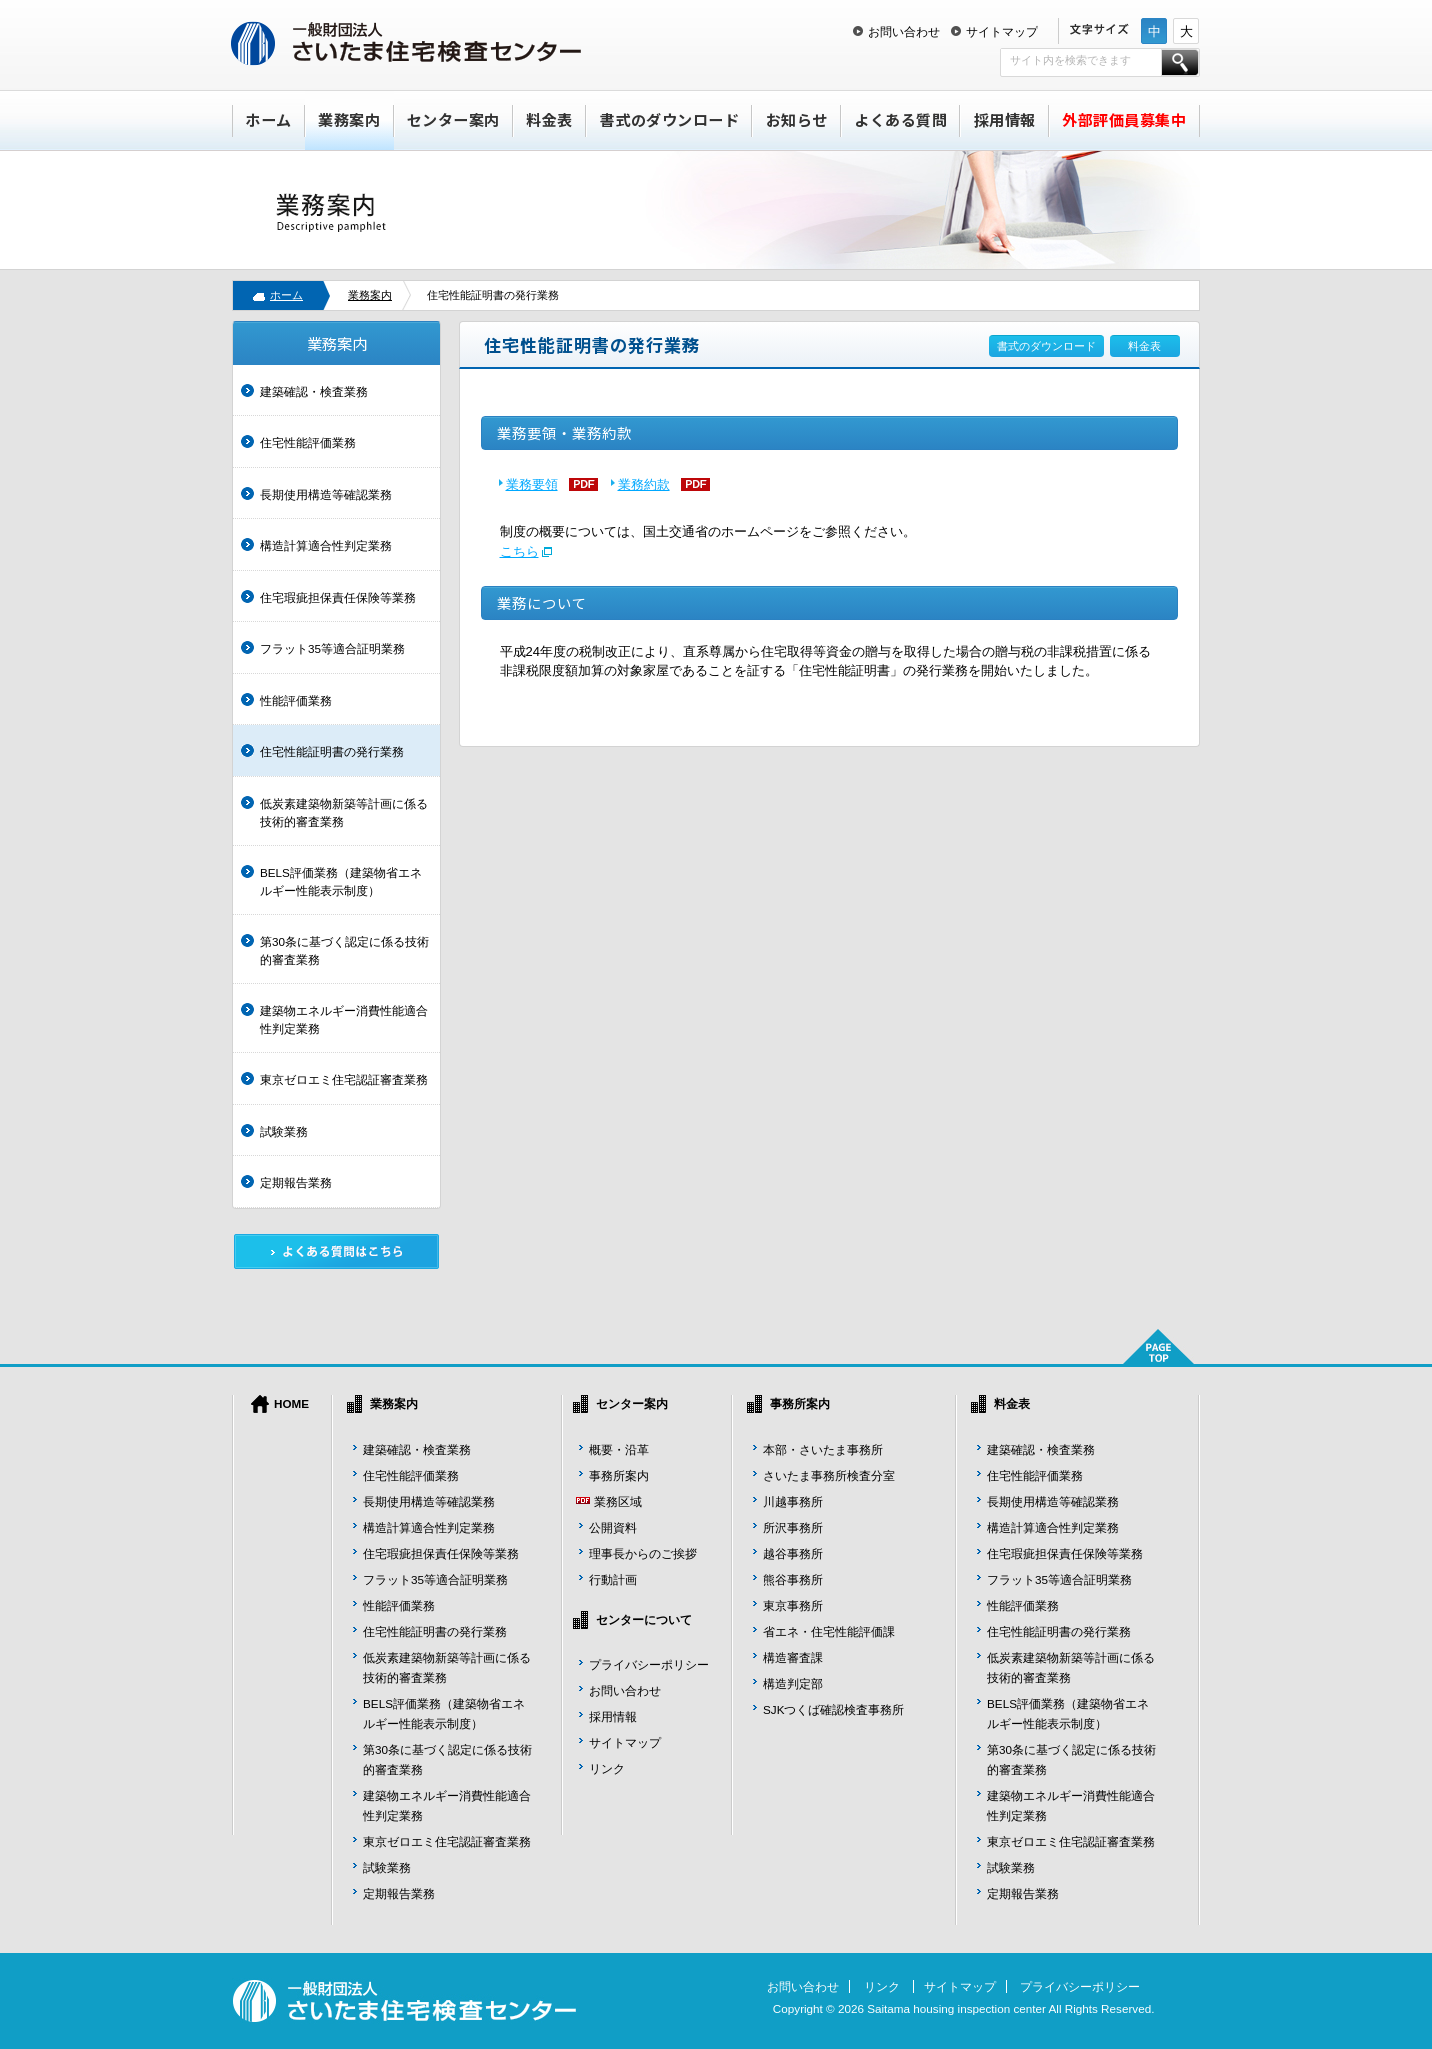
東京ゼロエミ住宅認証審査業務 (344, 1079)
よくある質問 (900, 119)
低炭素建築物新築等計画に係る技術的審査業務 (344, 812)
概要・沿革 (619, 1449)
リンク (607, 1768)
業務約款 (644, 484)
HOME (291, 1403)
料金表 (549, 119)
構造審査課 (793, 1657)
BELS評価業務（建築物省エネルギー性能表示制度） (341, 881)
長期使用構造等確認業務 (326, 494)
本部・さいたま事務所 (823, 1449)
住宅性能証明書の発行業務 (332, 751)
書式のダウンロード (670, 119)
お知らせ (797, 119)
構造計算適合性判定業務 (326, 545)
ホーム (268, 119)
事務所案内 (619, 1475)
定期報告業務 (296, 1182)
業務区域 (618, 1501)
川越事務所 (793, 1501)
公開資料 (613, 1527)
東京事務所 (793, 1605)
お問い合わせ (904, 31)
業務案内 (349, 119)
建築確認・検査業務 (314, 391)
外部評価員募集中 (1124, 119)
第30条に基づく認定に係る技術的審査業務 (344, 950)
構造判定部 (793, 1683)
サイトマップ (1002, 31)
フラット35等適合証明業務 (332, 648)
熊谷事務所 (793, 1579)
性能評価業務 (296, 700)
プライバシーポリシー (649, 1664)
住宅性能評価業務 (308, 442)
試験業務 (284, 1131)
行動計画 (613, 1579)
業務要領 (532, 484)
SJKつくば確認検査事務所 (833, 1709)
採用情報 (1005, 119)
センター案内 (453, 119)
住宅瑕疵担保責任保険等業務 (338, 597)
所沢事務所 (793, 1527)
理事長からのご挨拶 (643, 1553)
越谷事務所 (793, 1553)
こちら (519, 551)
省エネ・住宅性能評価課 (829, 1631)
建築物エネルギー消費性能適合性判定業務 (344, 1019)
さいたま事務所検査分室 (829, 1475)
